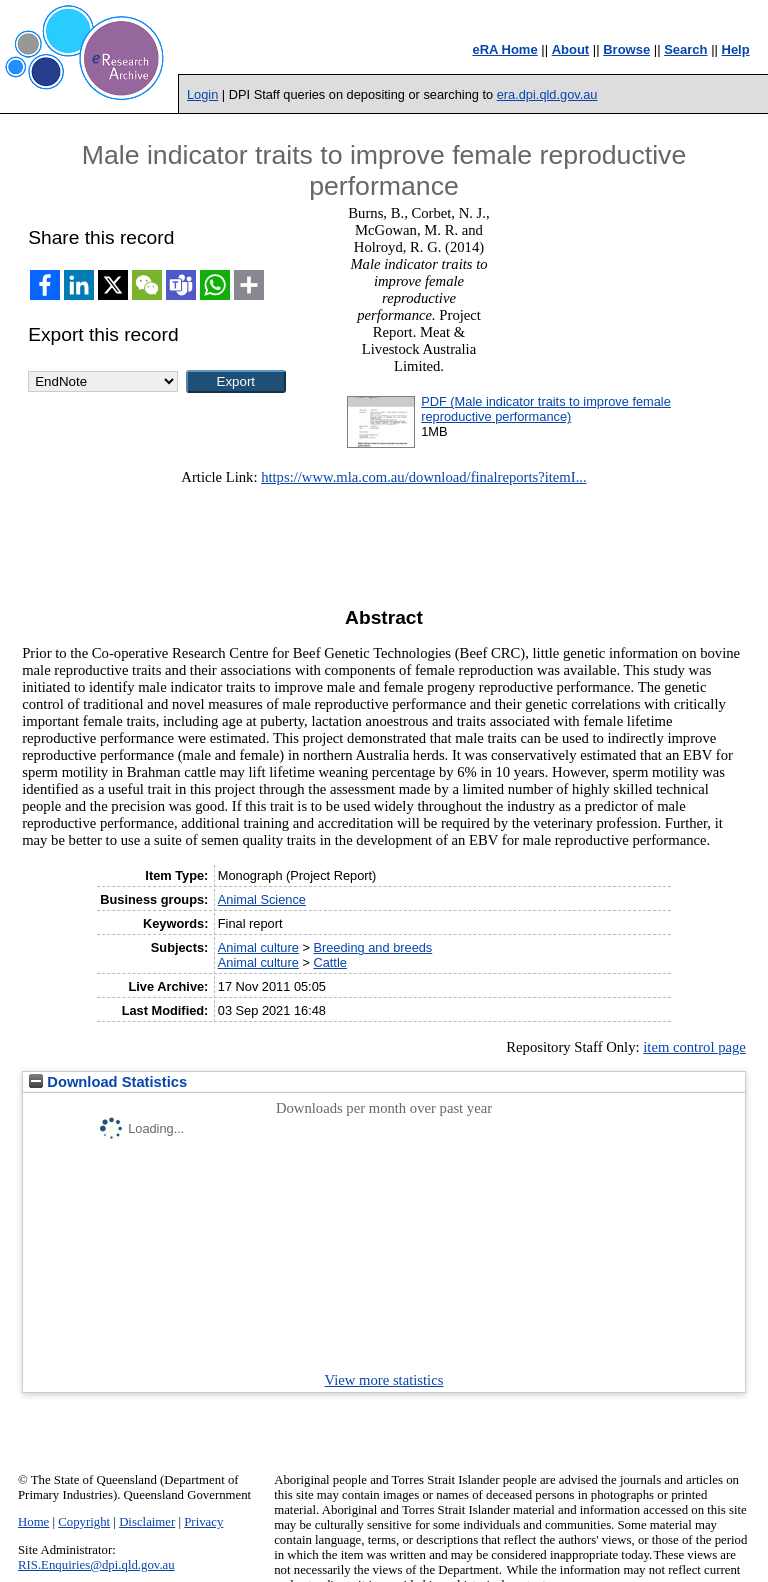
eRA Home (504, 49)
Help (736, 49)
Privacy (203, 1522)
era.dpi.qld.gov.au (547, 94)
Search (685, 49)
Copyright (84, 1522)
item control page (694, 1047)
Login (202, 94)
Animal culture (258, 947)
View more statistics (384, 1380)
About (571, 49)
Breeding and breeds (372, 947)
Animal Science (262, 899)
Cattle (329, 962)
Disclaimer (147, 1522)
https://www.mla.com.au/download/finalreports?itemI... (424, 477)
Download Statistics (108, 1082)
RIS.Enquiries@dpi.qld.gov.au (96, 1565)
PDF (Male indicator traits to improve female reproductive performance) (546, 409)
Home (33, 1522)
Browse (626, 49)
